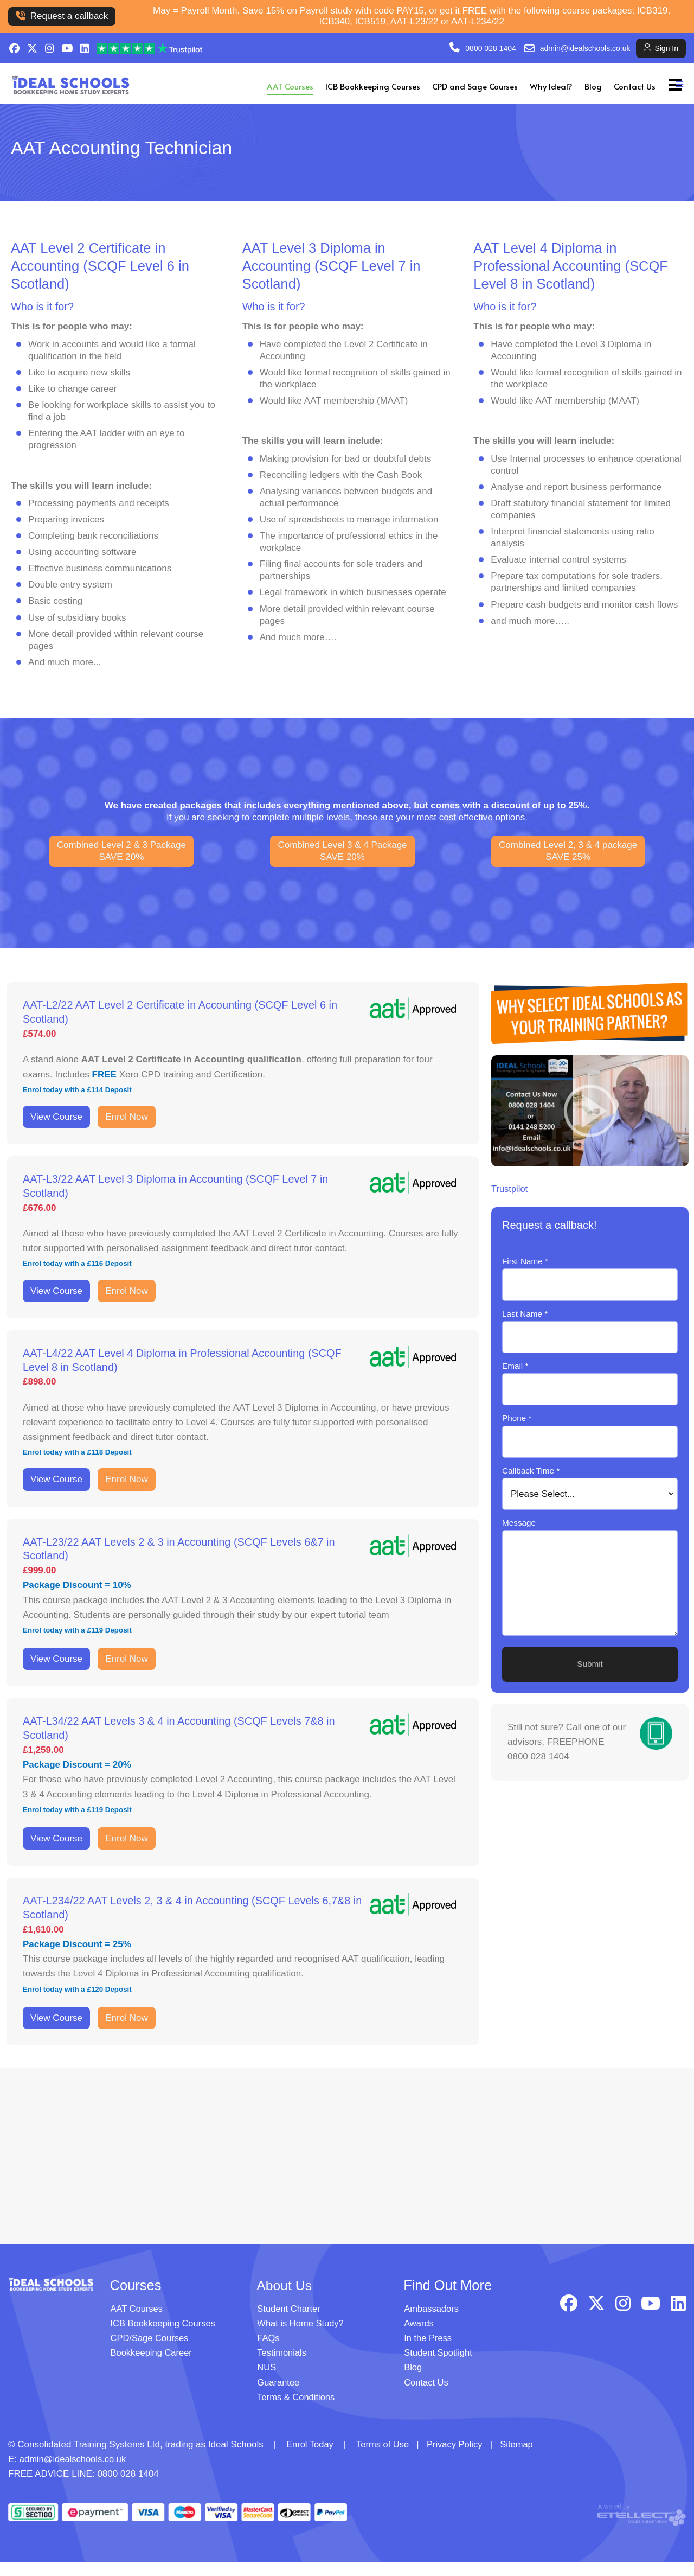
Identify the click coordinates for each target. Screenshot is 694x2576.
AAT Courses (290, 86)
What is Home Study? (301, 2337)
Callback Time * (531, 1470)
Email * (515, 1365)
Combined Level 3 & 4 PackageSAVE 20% (342, 851)
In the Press (428, 2352)
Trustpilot (510, 1189)
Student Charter (289, 2322)
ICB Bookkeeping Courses (372, 86)
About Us (284, 2298)
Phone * (516, 1418)
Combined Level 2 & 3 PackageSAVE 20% (121, 851)
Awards (419, 2337)
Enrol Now (126, 1117)
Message (519, 1522)
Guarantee (278, 2395)
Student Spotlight (439, 2366)
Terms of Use (384, 2458)
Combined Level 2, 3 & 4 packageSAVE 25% (568, 851)
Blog (593, 86)
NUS (267, 2381)
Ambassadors (432, 2322)
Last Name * (525, 1313)
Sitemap (521, 2458)
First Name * (525, 1261)
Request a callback (62, 16)
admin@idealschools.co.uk (585, 48)
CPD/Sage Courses (151, 2352)
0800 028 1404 (490, 48)
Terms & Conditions (297, 2410)
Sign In (661, 48)
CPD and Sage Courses (475, 86)
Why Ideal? (551, 86)
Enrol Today (310, 2458)
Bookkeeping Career (153, 2366)
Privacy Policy (458, 2458)
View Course (56, 1117)
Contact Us (635, 86)
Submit (590, 1663)
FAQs (268, 2352)
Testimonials (282, 2366)
